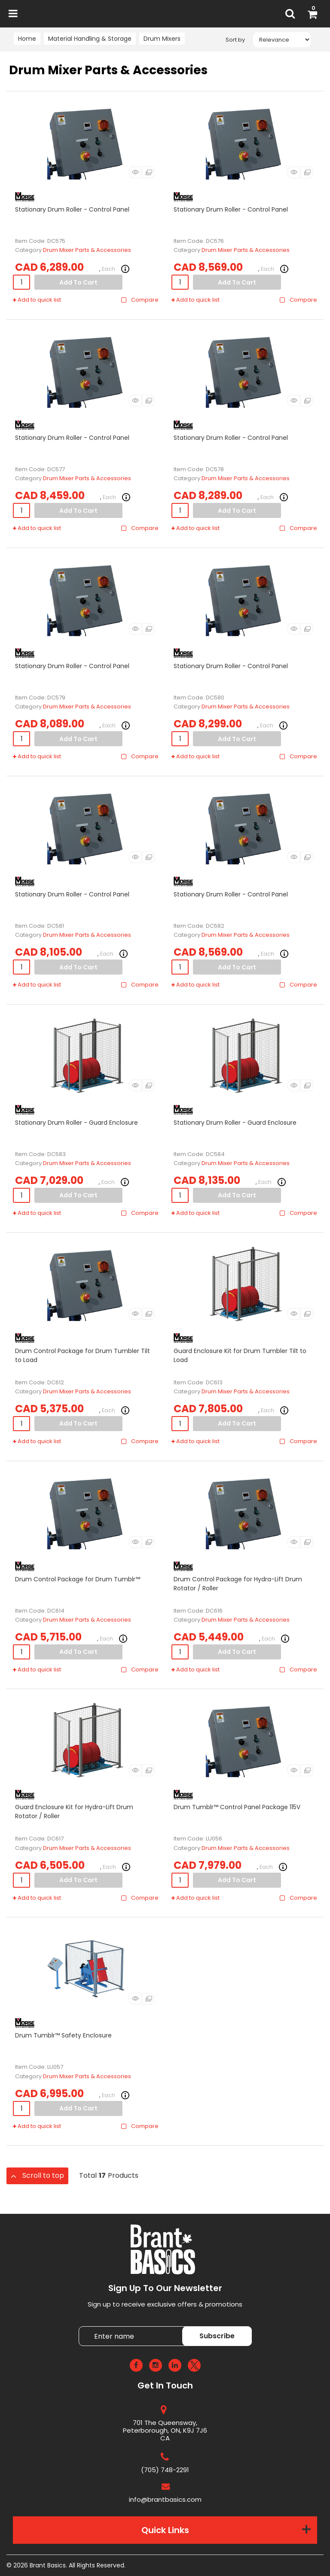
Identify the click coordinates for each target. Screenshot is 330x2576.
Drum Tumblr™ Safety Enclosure (63, 2035)
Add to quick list (37, 300)
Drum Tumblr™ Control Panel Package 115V (237, 1807)
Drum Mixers (162, 38)
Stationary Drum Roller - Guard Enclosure (76, 1122)
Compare (139, 300)
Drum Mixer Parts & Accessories (87, 250)
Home (27, 38)
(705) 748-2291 (165, 2469)
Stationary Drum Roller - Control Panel (72, 209)
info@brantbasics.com (165, 2499)
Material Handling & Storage (89, 38)
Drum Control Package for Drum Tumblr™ (77, 1579)
